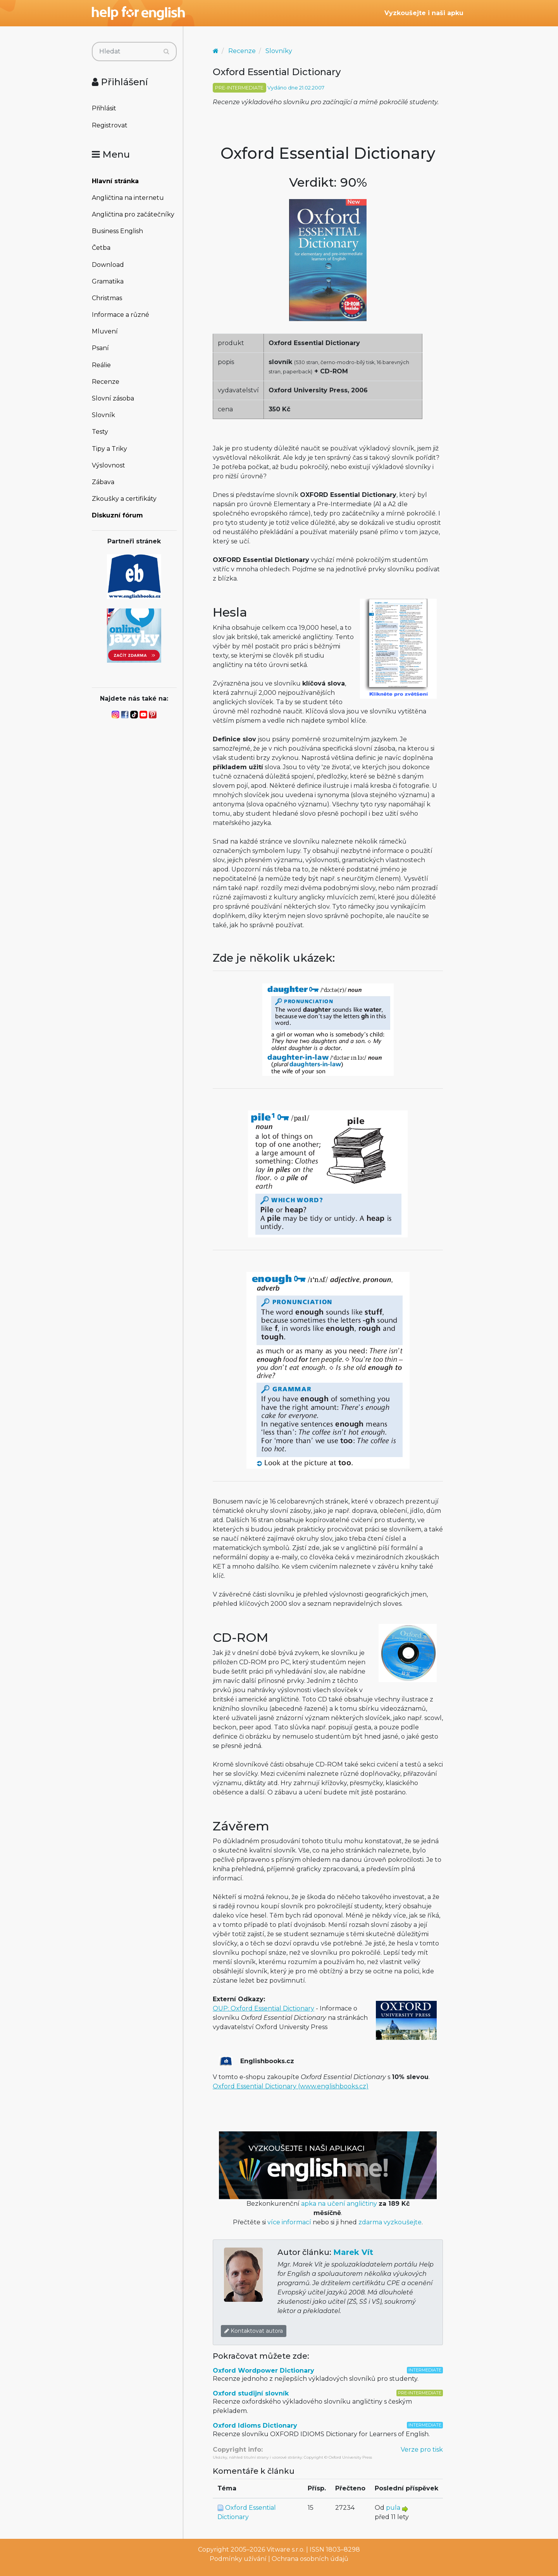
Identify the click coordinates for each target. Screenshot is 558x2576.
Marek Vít (353, 2252)
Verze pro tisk (422, 2449)
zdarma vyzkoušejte (390, 2222)
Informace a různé (120, 314)
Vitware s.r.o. (286, 2549)
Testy (100, 431)
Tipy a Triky (109, 448)
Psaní (100, 348)
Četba (101, 247)
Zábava (103, 482)
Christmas (107, 298)
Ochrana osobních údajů (310, 2558)
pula (393, 2507)
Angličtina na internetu (128, 197)
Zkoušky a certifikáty (124, 498)
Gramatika (108, 281)
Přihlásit (104, 108)
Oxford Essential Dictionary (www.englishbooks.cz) (291, 2086)
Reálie (101, 365)
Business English (117, 231)
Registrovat (109, 125)
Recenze (105, 381)
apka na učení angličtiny (339, 2203)
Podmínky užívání (238, 2558)
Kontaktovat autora (253, 2330)
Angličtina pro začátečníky (133, 214)
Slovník (103, 415)
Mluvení (105, 331)
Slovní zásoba (113, 398)
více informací (289, 2222)
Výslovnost (108, 465)
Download (108, 264)
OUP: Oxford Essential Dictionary (263, 2008)
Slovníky (278, 51)
